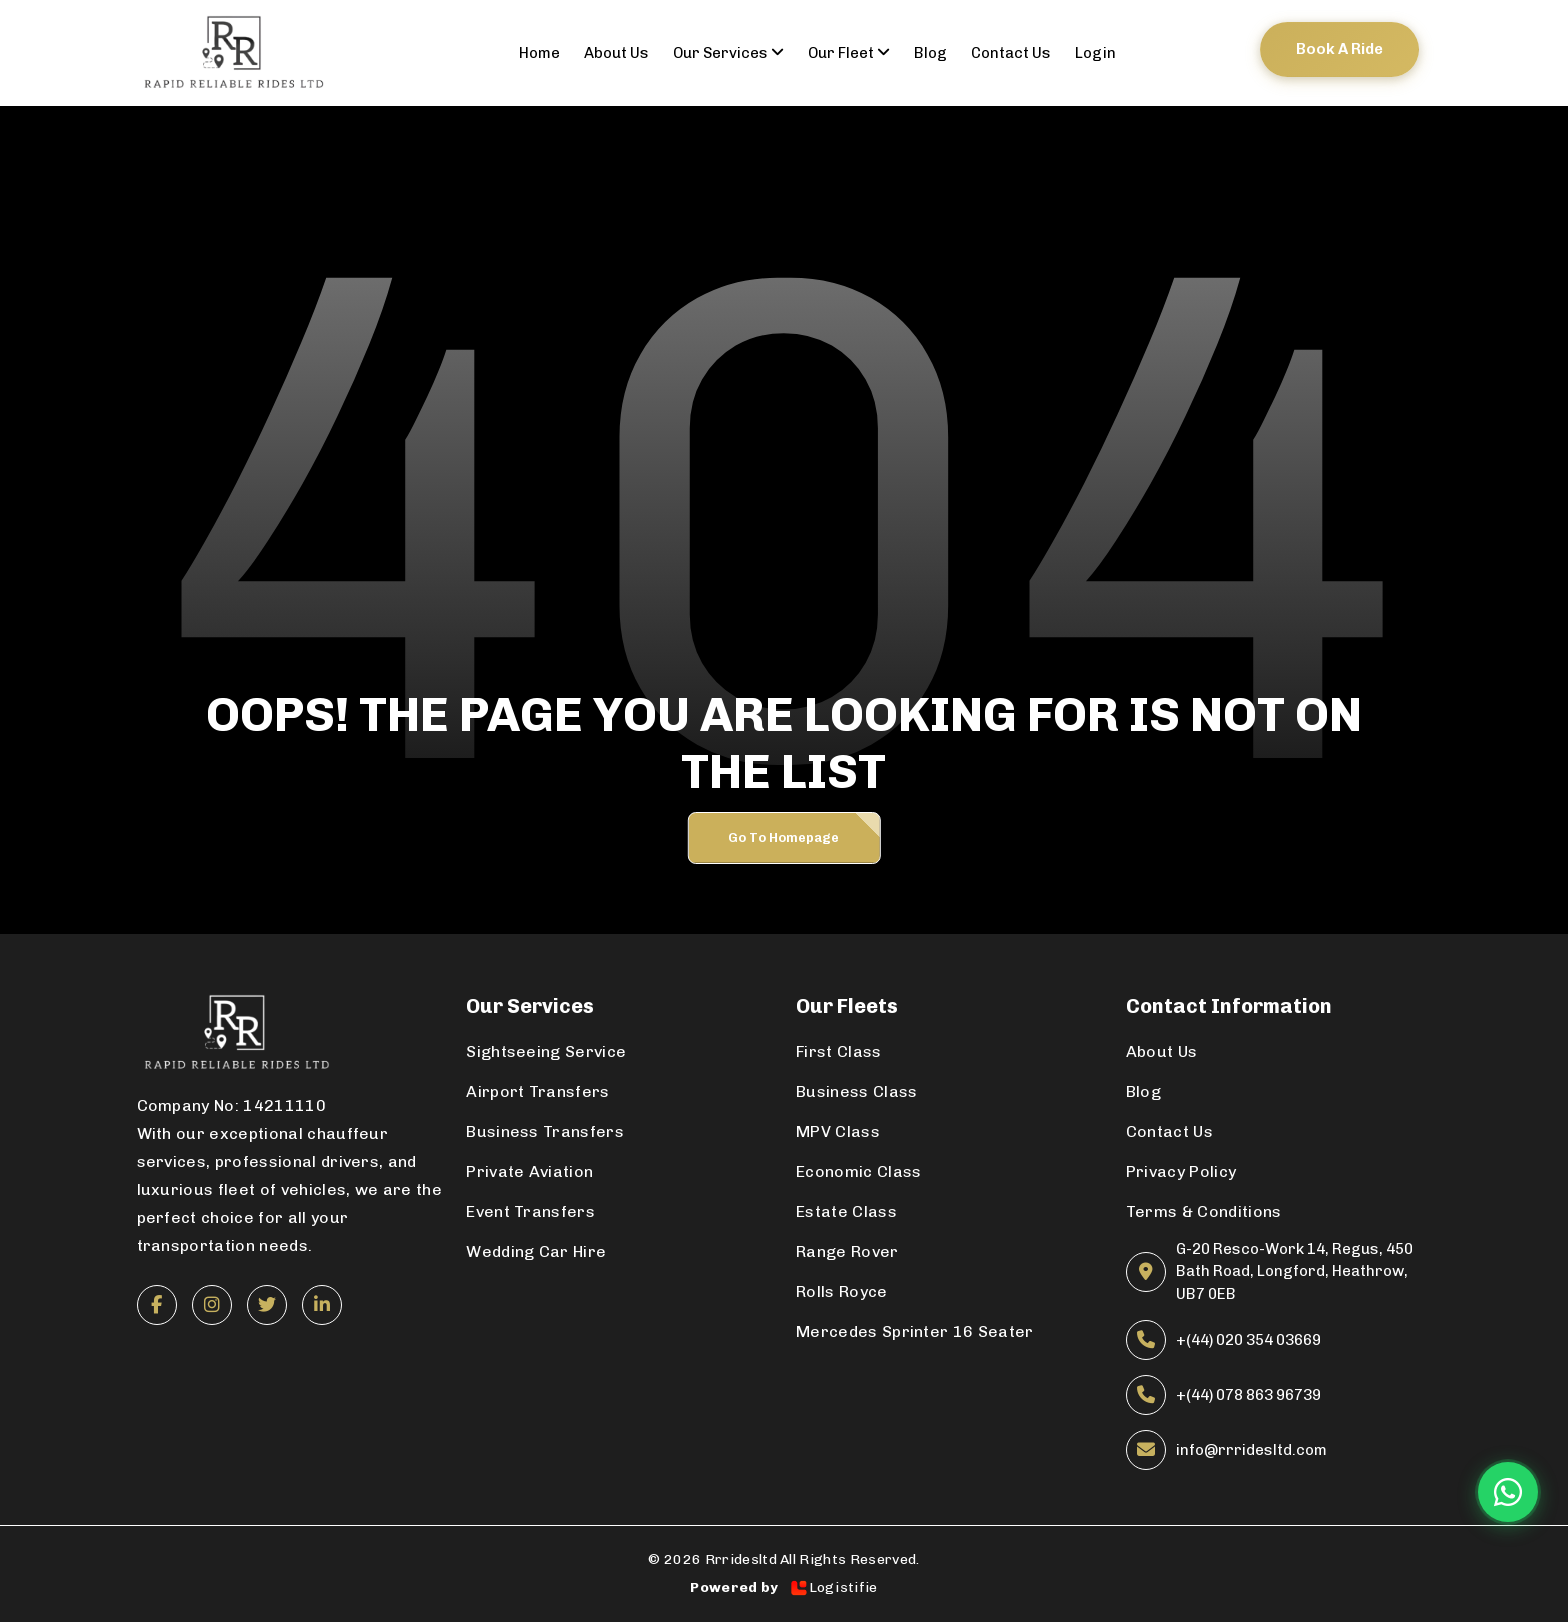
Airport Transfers (537, 1091)
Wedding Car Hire (536, 1251)
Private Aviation (529, 1171)
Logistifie (833, 1588)
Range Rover (847, 1251)
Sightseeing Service (546, 1051)
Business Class (856, 1091)
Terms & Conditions (1204, 1211)
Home (539, 53)
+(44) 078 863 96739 (1248, 1395)
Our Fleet (849, 53)
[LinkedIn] (322, 1305)
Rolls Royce (842, 1291)
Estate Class (846, 1211)
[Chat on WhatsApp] (1508, 1492)
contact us (1011, 53)
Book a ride (1339, 49)
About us (616, 53)
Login (1095, 53)
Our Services (728, 53)
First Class (839, 1051)
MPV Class (838, 1131)
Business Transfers (545, 1131)
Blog (930, 53)
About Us (1162, 1051)
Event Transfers (530, 1211)
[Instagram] (212, 1305)
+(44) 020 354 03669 (1248, 1340)
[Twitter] (267, 1305)
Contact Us (1169, 1131)
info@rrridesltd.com (1251, 1450)
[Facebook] (157, 1305)
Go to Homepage (783, 837)
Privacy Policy (1181, 1171)
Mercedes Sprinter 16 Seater (915, 1331)
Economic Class (858, 1171)
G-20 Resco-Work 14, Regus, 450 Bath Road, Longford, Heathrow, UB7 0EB (1294, 1271)
